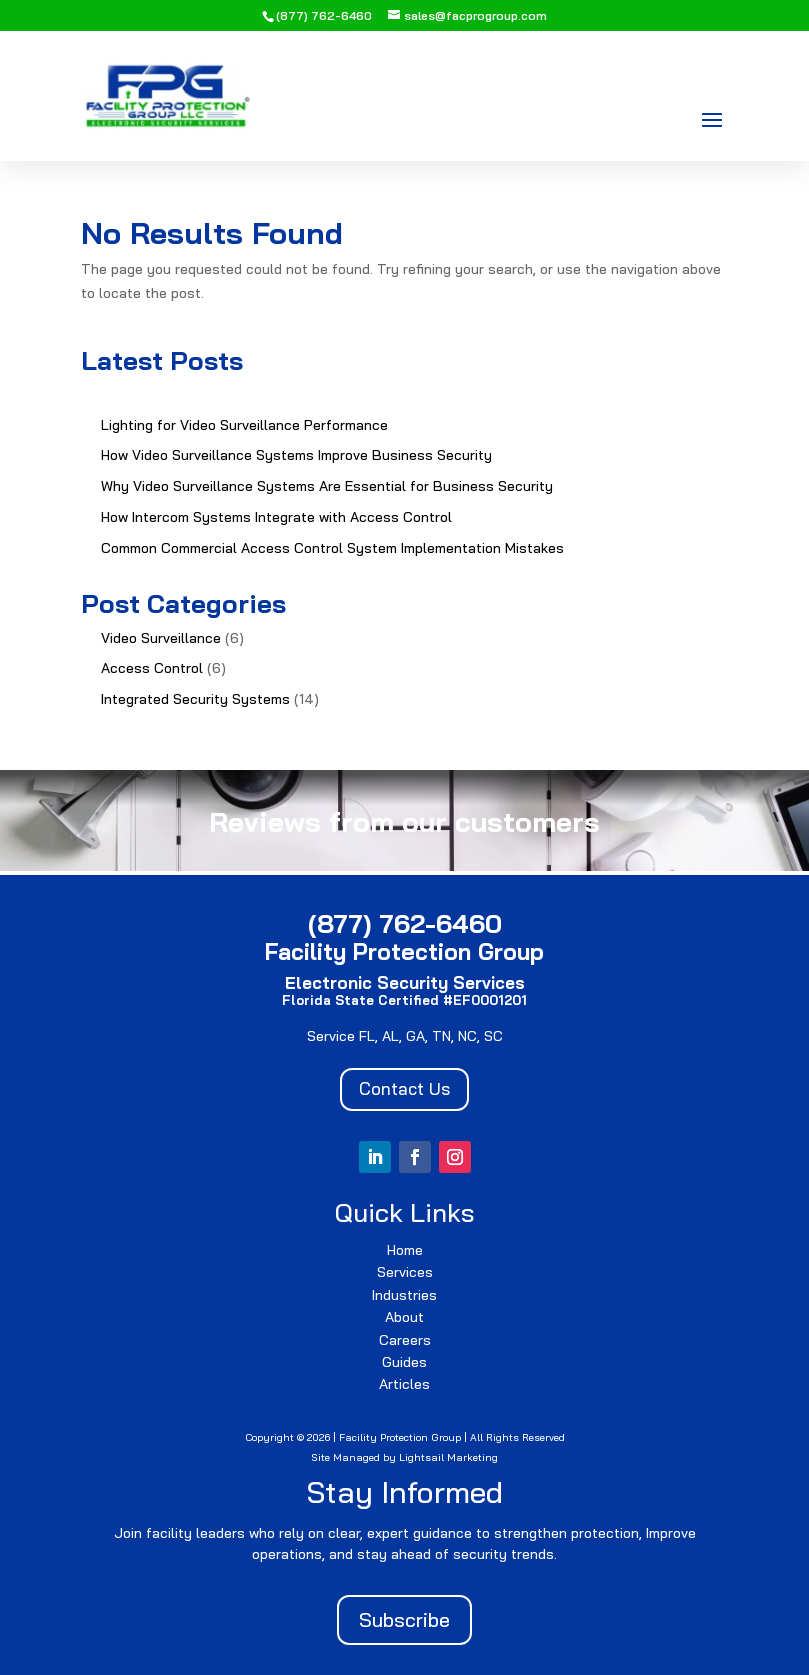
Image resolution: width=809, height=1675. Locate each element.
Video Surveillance (161, 638)
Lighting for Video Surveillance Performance (244, 425)
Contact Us (404, 1088)
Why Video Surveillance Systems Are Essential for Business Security (327, 486)
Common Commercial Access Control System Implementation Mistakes (332, 548)
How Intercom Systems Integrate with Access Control (276, 517)
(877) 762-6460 (324, 15)
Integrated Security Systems (195, 699)
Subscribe (404, 1619)
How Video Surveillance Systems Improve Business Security (296, 455)
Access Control (152, 668)
